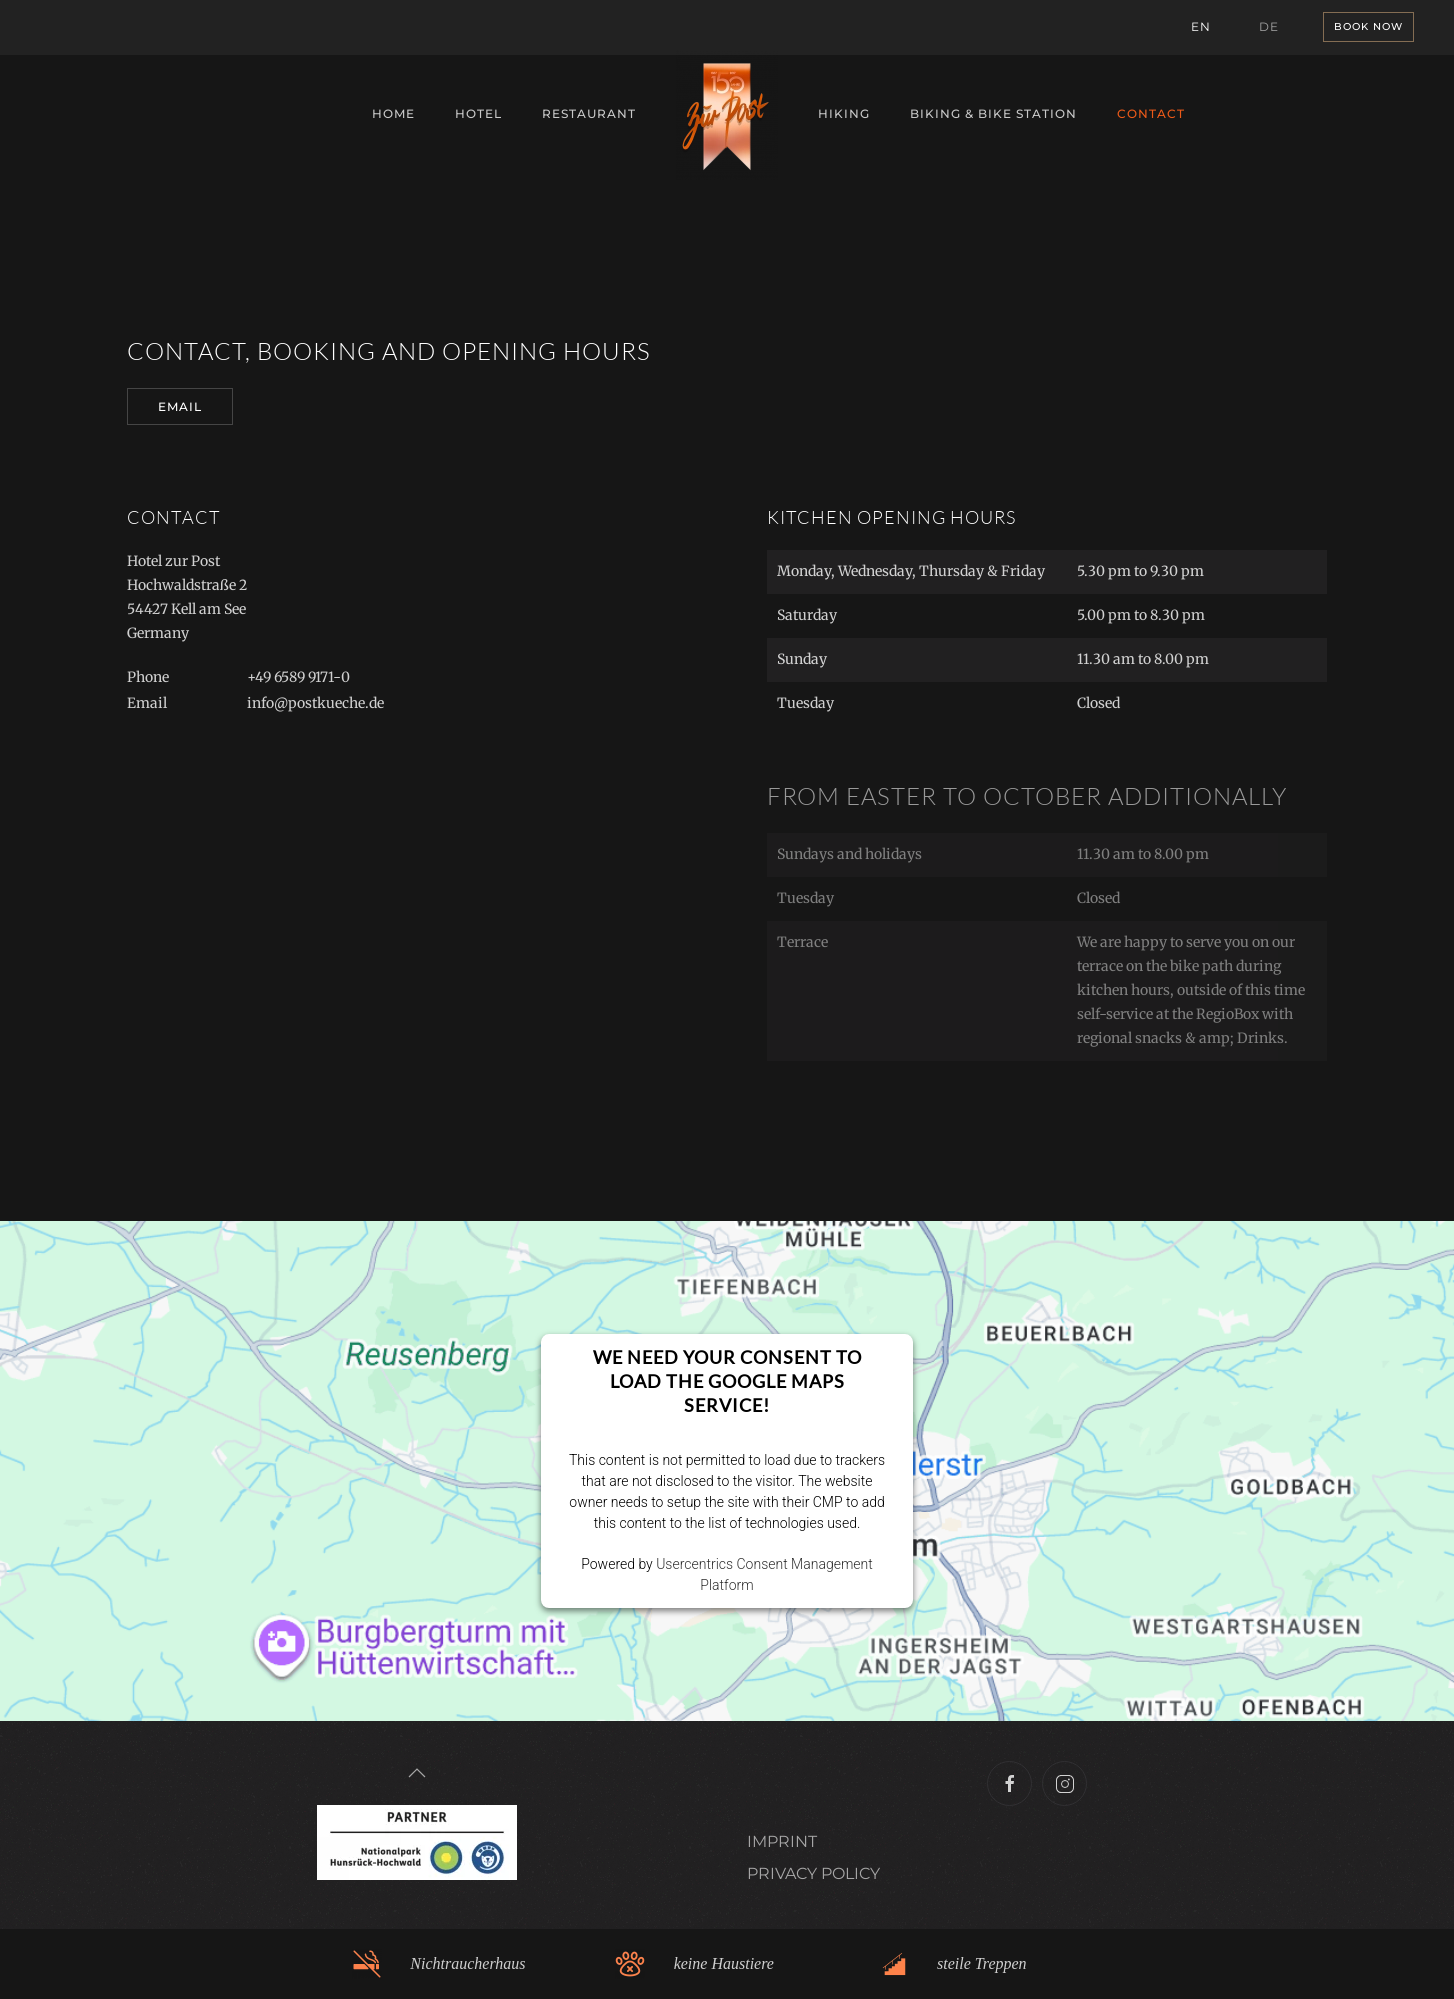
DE (1269, 26)
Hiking (844, 113)
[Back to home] (727, 115)
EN (1201, 26)
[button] (417, 1773)
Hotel (478, 113)
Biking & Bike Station (993, 113)
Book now (1368, 26)
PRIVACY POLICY (813, 1873)
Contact (1151, 113)
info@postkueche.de (315, 703)
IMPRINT (782, 1841)
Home (393, 113)
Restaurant (589, 113)
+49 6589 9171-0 (298, 677)
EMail (180, 406)
